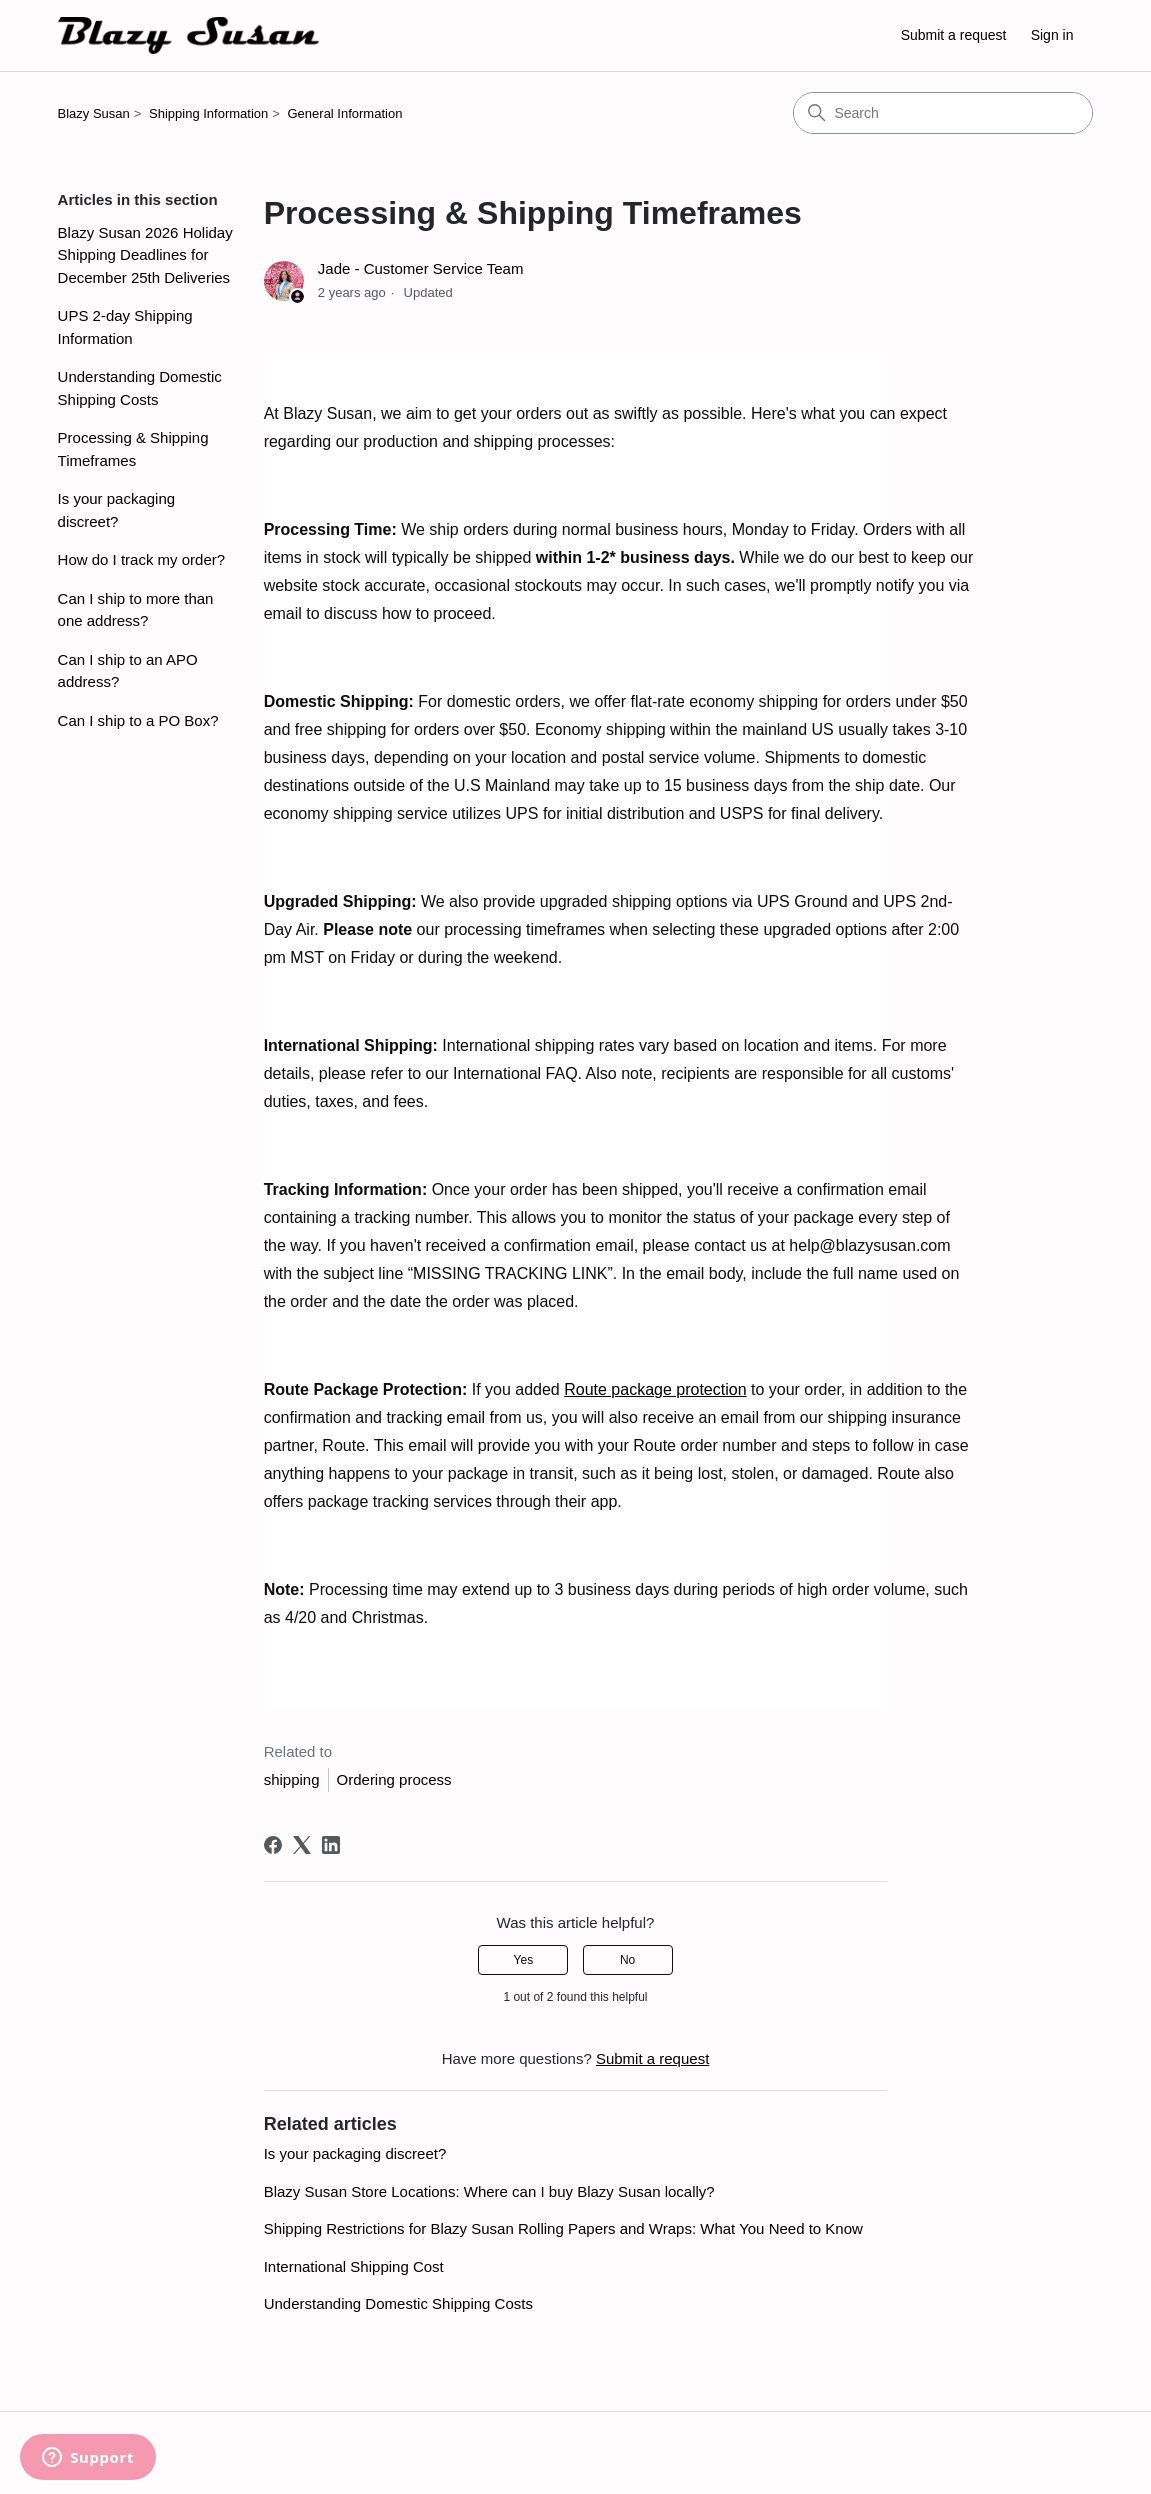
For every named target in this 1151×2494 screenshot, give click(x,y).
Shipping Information (208, 113)
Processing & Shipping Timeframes (133, 449)
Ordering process (394, 1779)
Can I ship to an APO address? (128, 671)
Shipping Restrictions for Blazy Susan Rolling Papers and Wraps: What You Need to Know (563, 2228)
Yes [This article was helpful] (524, 1960)
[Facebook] (273, 1845)
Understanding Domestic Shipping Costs (140, 388)
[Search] (943, 113)
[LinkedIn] (331, 1845)
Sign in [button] (1052, 35)
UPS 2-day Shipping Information (125, 327)
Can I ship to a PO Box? (138, 720)
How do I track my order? (142, 559)
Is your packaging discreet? (117, 510)
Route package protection (655, 1389)
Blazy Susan (94, 113)
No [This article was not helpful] (627, 1960)
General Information (345, 113)
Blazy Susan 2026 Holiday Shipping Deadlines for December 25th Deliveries (145, 255)
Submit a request (954, 35)
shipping (292, 1779)
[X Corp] (302, 1845)
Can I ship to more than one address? (136, 610)
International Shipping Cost (354, 2266)
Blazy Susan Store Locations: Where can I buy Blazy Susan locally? (489, 2191)
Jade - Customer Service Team (421, 268)
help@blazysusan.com (869, 1245)
